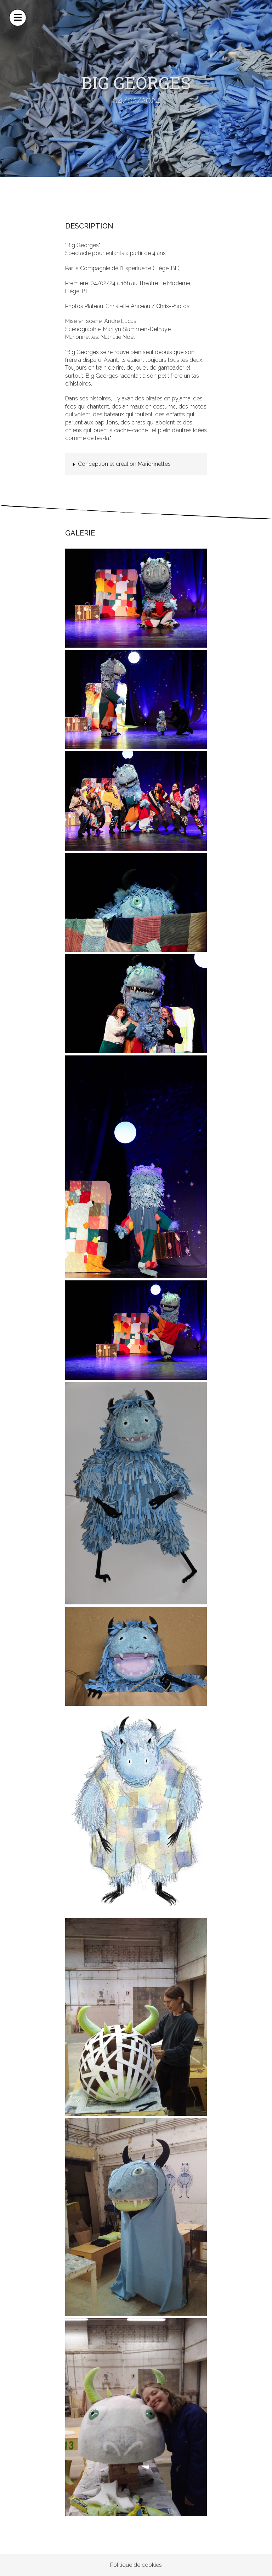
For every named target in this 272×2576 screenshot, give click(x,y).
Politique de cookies (136, 2564)
